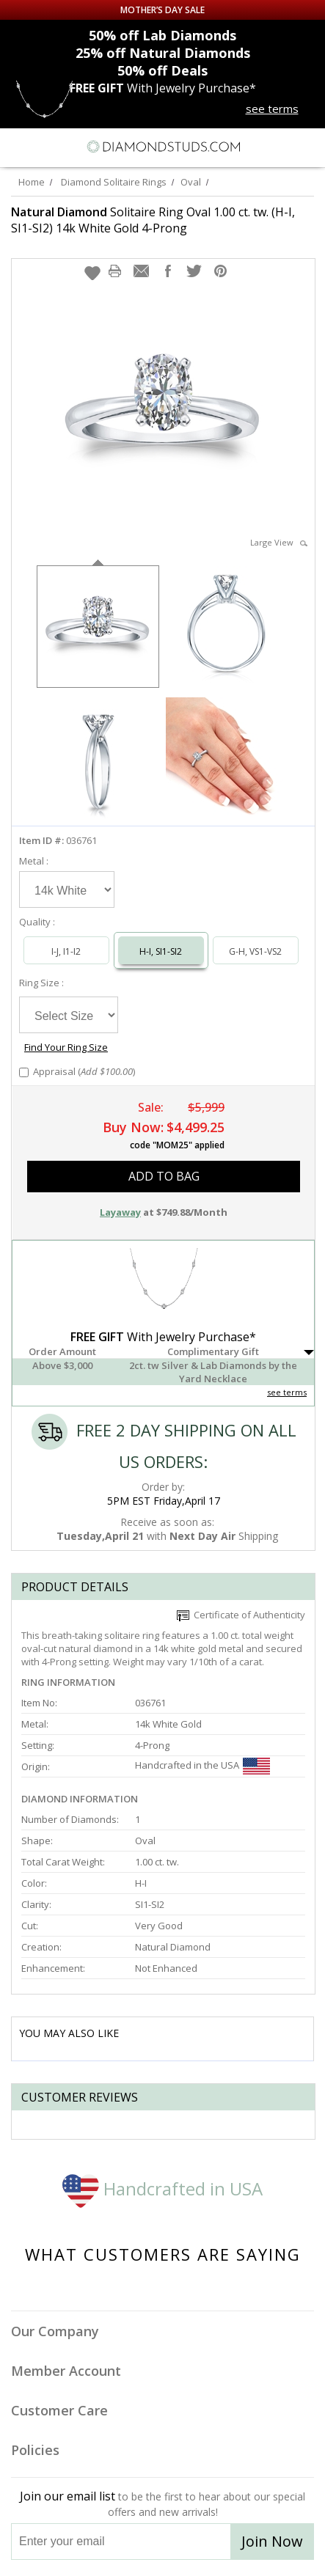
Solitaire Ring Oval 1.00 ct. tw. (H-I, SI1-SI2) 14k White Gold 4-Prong (153, 220)
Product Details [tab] (74, 1587)
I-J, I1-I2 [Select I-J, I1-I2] (66, 951)
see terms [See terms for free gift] (272, 108)
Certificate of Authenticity (241, 1614)
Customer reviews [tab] (79, 2097)
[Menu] (17, 146)
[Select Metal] (66, 889)
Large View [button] (278, 542)
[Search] (47, 146)
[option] (98, 625)
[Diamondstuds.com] (163, 147)
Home (31, 181)
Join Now (272, 2541)
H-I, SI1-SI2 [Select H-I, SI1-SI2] (160, 951)
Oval (190, 181)
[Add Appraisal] (24, 1072)
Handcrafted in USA (162, 2188)
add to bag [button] (164, 1176)
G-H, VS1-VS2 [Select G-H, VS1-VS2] (255, 951)
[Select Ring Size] (68, 1015)
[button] (92, 273)
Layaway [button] (120, 1212)
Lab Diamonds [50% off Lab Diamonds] (162, 35)
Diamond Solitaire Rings (114, 181)
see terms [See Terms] (287, 1392)
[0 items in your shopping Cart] (306, 146)
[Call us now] (280, 145)
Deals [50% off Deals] (162, 70)
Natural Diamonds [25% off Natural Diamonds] (163, 53)
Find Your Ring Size (66, 1047)
